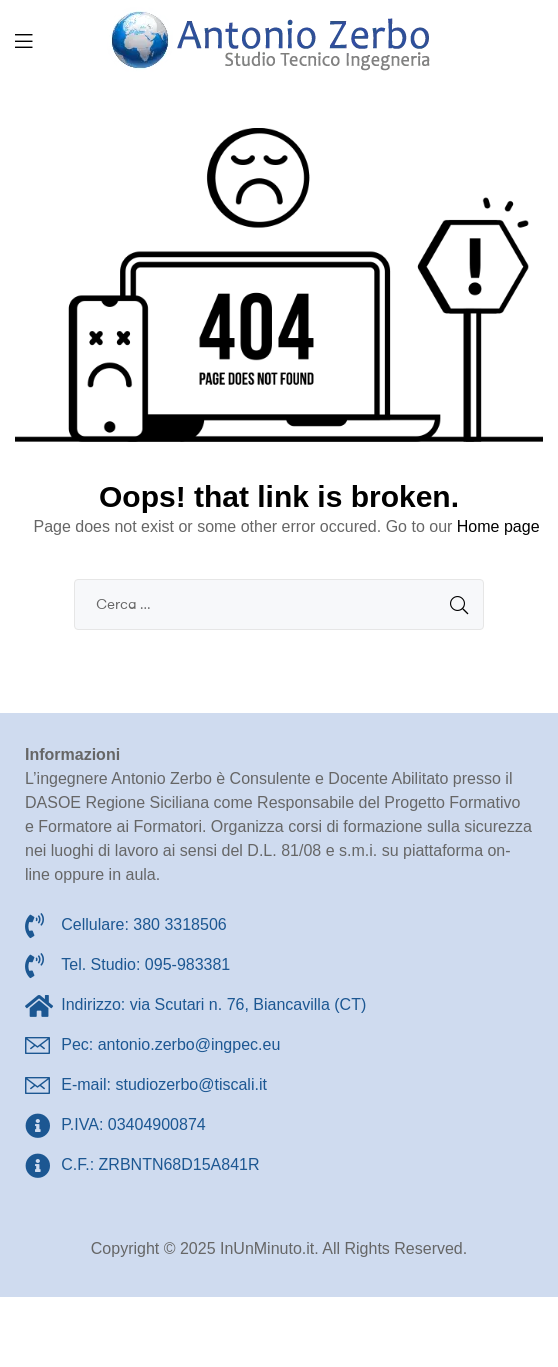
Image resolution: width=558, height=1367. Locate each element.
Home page (498, 526)
